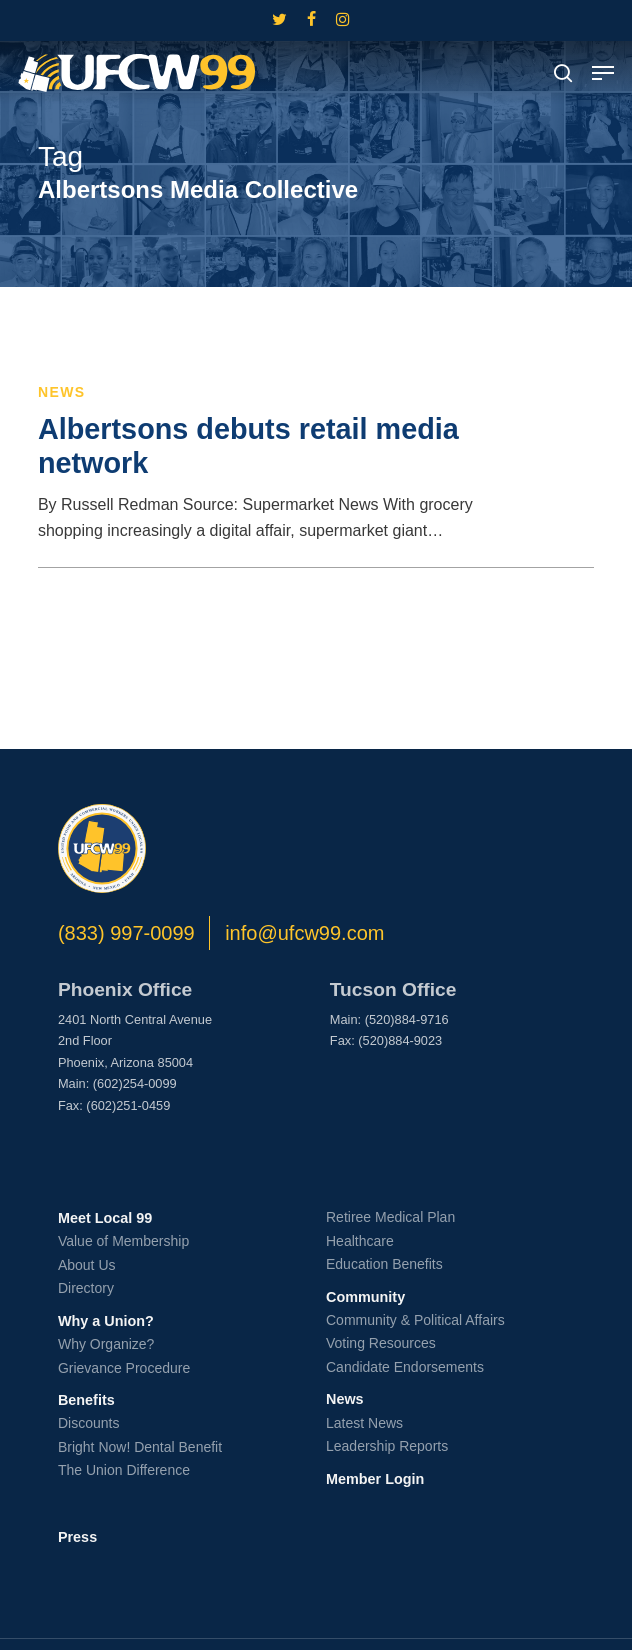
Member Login (375, 1479)
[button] (603, 73)
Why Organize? (106, 1344)
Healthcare (360, 1241)
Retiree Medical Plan (390, 1217)
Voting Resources (381, 1343)
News (62, 392)
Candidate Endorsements (405, 1367)
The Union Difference (124, 1470)
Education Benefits (384, 1264)
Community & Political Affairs (415, 1320)
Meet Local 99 (105, 1218)
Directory (86, 1288)
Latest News (364, 1423)
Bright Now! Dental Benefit (140, 1447)
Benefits (86, 1400)
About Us (87, 1265)
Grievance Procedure (124, 1368)
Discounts (88, 1423)
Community (365, 1297)
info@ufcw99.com (304, 933)
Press (77, 1537)
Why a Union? (106, 1321)
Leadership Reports (387, 1446)
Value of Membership (123, 1241)
